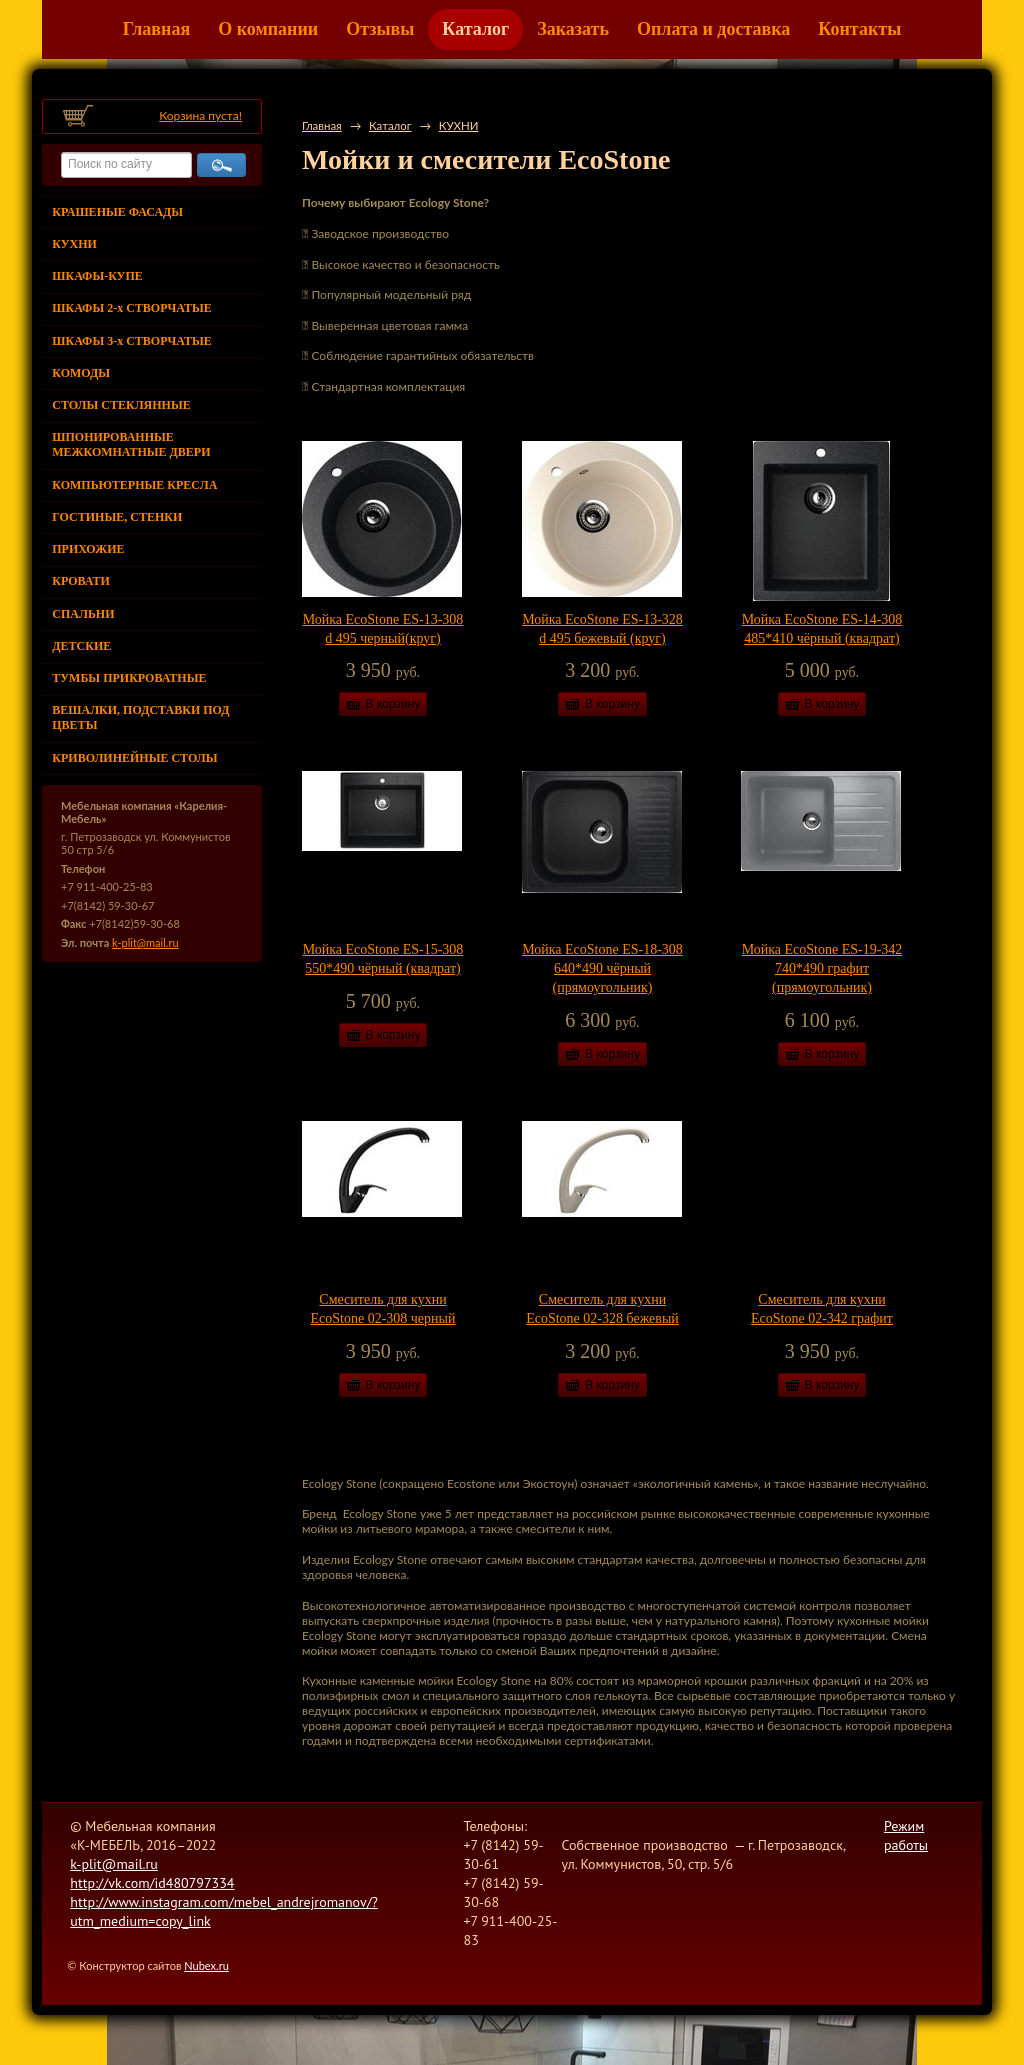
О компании (268, 29)
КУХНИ (74, 244)
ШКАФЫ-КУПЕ (97, 276)
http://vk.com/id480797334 (152, 1883)
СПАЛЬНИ (83, 614)
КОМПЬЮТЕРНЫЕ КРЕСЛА (134, 485)
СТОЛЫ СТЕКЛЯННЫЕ (121, 405)
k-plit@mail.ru (145, 942)
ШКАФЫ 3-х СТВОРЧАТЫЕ (131, 341)
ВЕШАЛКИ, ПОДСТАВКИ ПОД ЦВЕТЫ (140, 717)
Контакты (859, 29)
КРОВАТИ (81, 581)
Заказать (573, 29)
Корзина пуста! (200, 115)
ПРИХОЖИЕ (88, 549)
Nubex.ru (206, 1965)
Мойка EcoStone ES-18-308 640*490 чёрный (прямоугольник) (602, 968)
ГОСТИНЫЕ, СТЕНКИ (117, 517)
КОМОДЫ (81, 373)
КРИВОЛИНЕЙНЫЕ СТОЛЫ (134, 758)
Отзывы (380, 29)
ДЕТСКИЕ (81, 646)
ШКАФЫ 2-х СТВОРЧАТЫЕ (131, 308)
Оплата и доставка (713, 29)
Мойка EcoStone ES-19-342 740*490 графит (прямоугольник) (822, 968)
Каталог (475, 29)
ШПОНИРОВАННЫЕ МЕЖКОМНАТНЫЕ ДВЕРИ (131, 444)
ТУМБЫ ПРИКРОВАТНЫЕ (129, 678)
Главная (156, 29)
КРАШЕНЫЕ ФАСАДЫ (117, 212)
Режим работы (906, 1835)
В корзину (393, 704)
